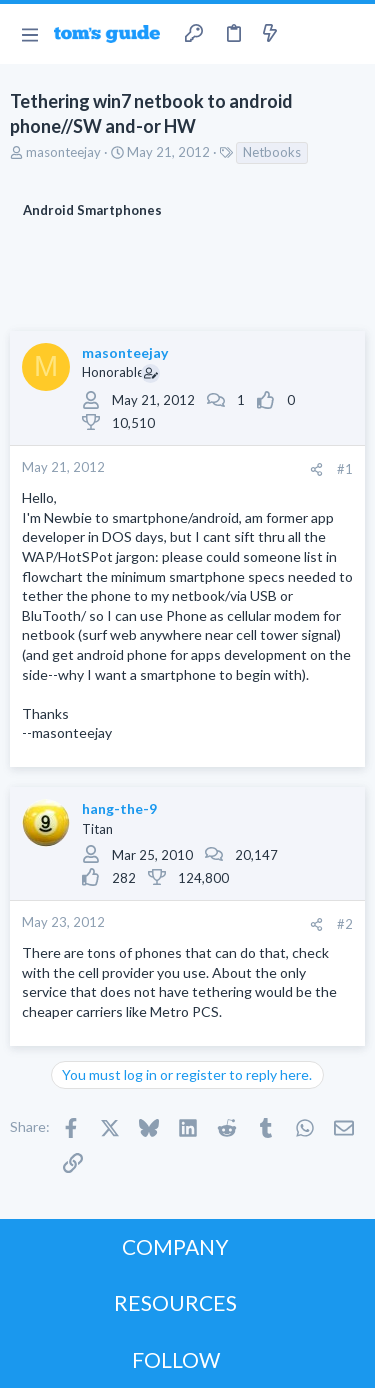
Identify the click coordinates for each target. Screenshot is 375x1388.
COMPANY (175, 1246)
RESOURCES (175, 1302)
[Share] (316, 469)
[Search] (348, 34)
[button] (29, 34)
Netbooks (272, 152)
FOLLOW (176, 1359)
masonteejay (63, 152)
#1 (345, 469)
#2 (345, 924)
